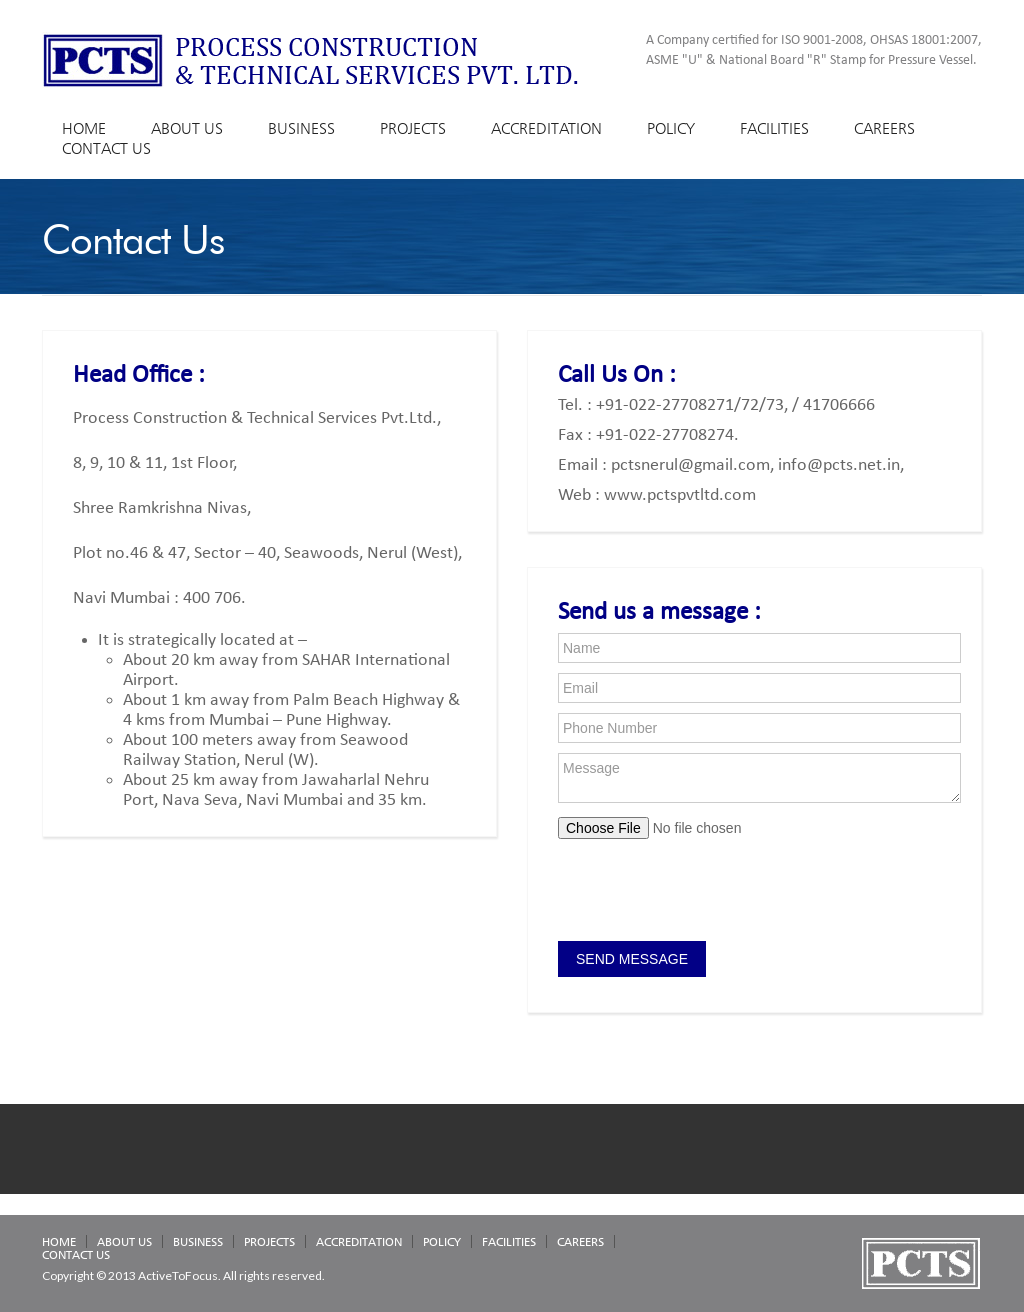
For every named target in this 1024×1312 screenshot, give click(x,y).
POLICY (671, 128)
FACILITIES (774, 128)
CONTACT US (106, 148)
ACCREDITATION (546, 128)
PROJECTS (413, 128)
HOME (84, 128)
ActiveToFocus (178, 1275)
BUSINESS (301, 128)
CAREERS (884, 128)
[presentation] (710, 892)
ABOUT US (187, 128)
